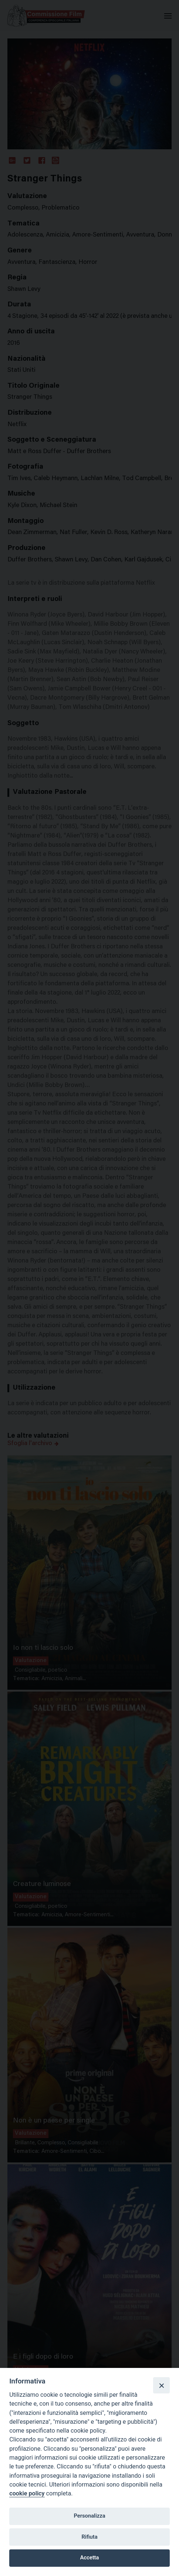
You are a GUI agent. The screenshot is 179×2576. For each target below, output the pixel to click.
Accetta (89, 2557)
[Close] (161, 2385)
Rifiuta (89, 2536)
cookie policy (26, 2493)
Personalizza (89, 2515)
